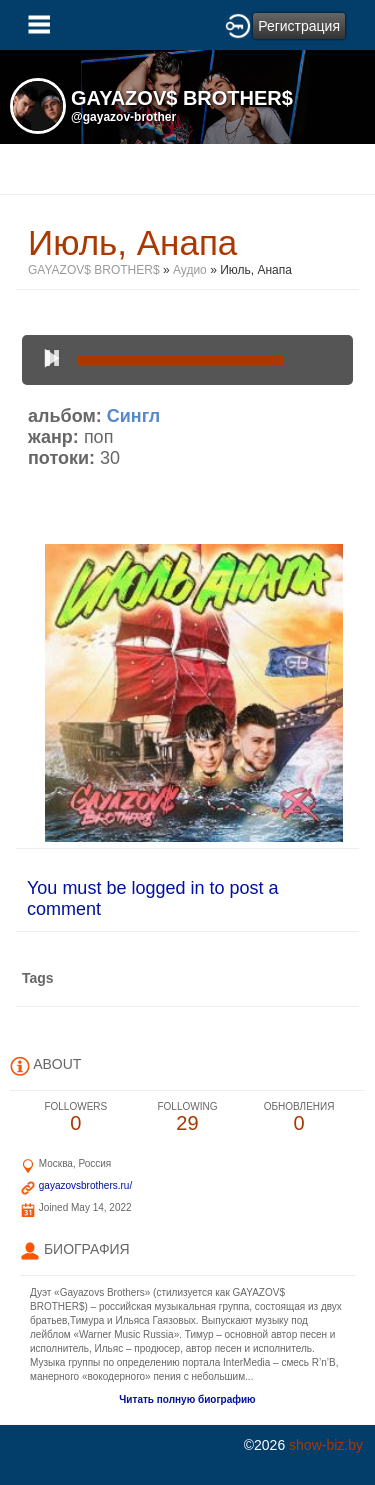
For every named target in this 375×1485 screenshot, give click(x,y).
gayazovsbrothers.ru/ (85, 1185)
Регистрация (299, 26)
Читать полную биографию (187, 1399)
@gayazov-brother (123, 117)
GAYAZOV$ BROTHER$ (94, 270)
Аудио (190, 270)
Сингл (133, 416)
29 (188, 1117)
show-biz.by (326, 1445)
